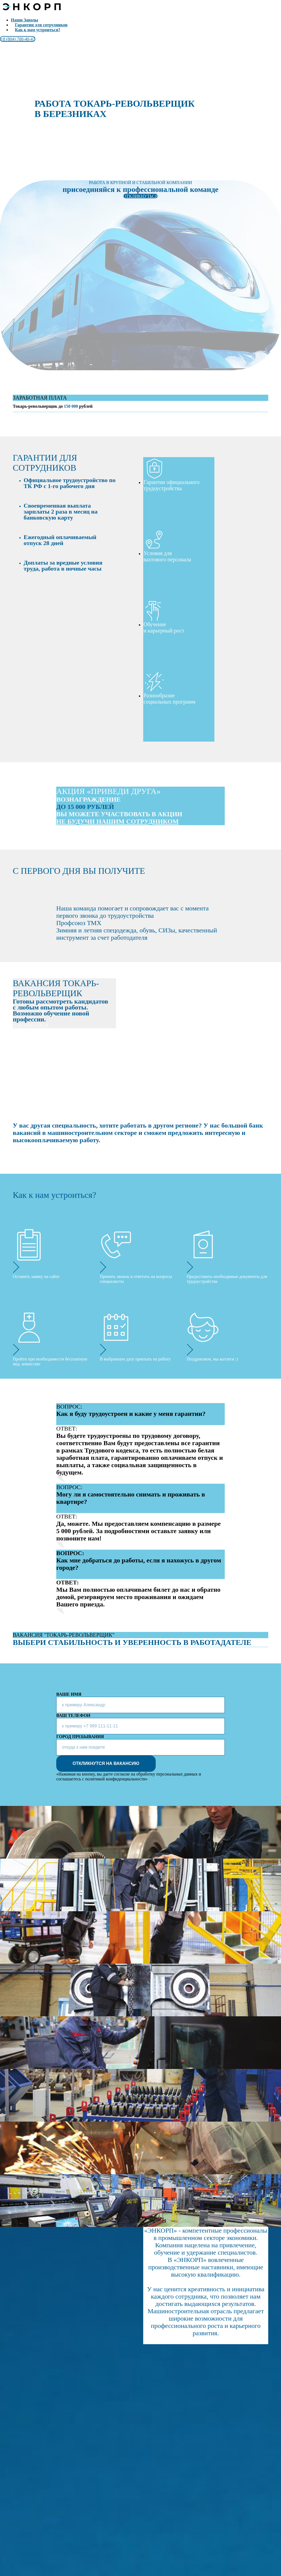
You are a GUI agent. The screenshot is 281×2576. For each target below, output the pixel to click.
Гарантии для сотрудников (41, 25)
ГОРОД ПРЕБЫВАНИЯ (80, 1736)
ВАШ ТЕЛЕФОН (73, 1715)
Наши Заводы (24, 20)
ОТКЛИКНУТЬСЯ (140, 196)
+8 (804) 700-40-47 (18, 39)
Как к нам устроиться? (37, 29)
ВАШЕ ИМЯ (69, 1694)
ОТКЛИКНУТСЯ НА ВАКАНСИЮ (106, 1763)
